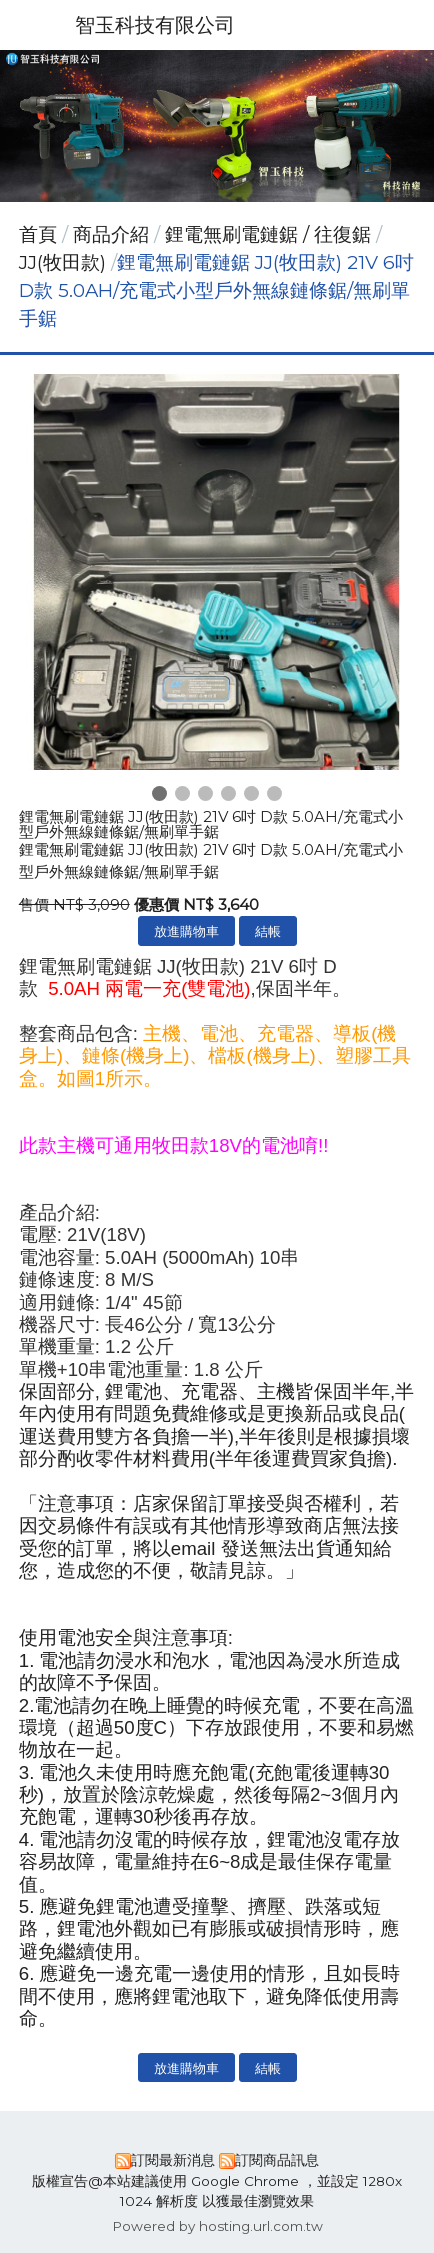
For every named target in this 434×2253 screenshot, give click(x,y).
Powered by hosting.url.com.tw (217, 2226)
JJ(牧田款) (62, 262)
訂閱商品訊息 (277, 2160)
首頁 (38, 234)
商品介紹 (113, 234)
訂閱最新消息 (173, 2160)
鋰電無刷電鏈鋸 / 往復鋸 (268, 234)
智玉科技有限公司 (155, 25)
